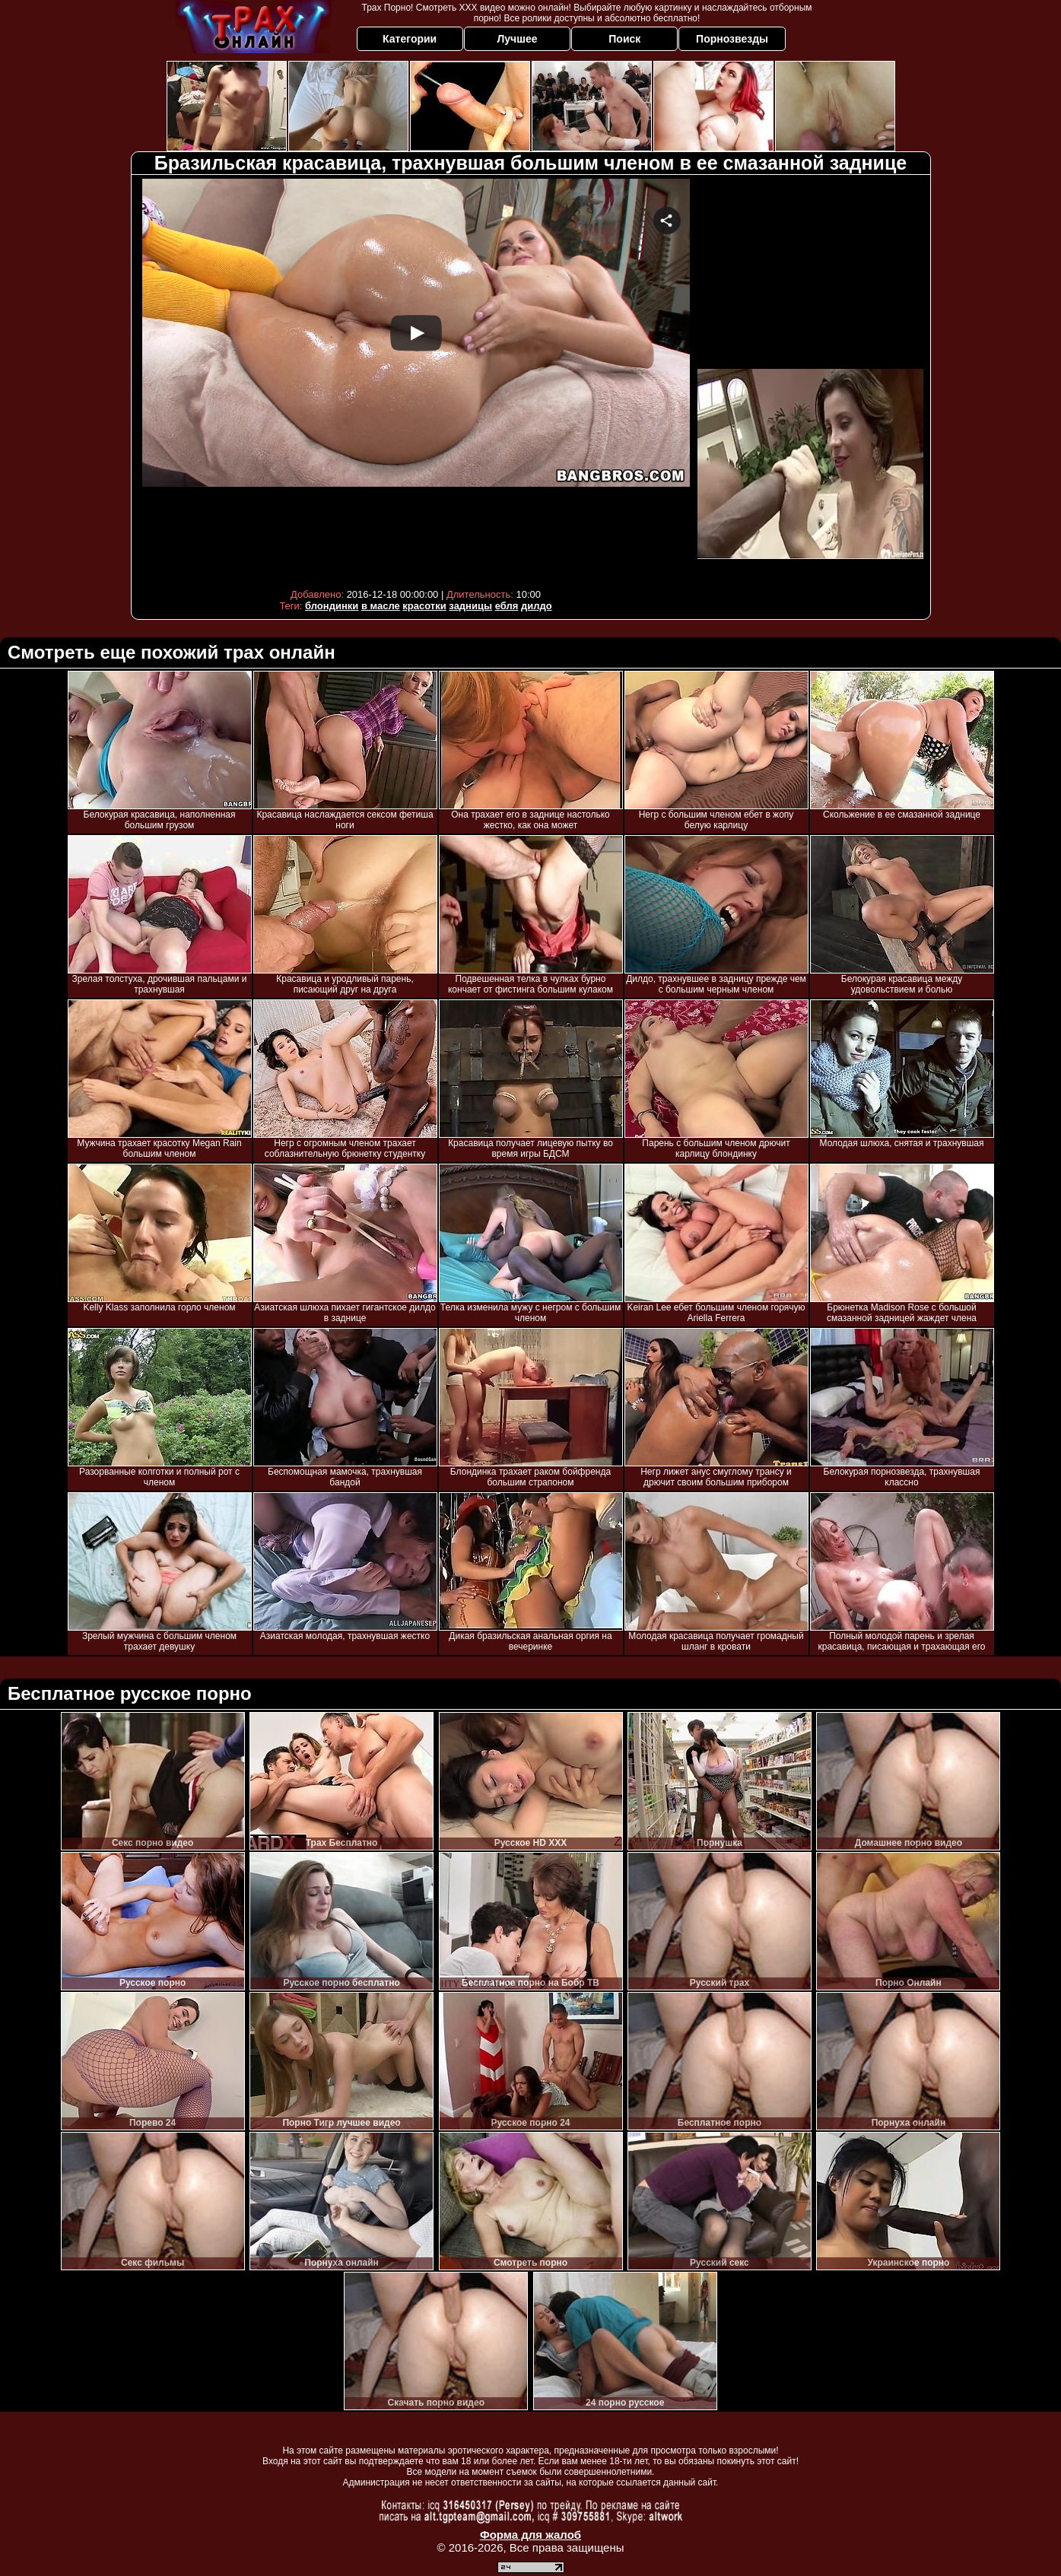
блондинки (331, 605)
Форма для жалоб (530, 2534)
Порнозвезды (732, 39)
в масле (380, 605)
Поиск (624, 39)
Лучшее (517, 39)
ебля (507, 605)
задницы (470, 605)
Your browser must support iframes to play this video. (416, 380)
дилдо (536, 605)
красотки (424, 605)
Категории (410, 39)
